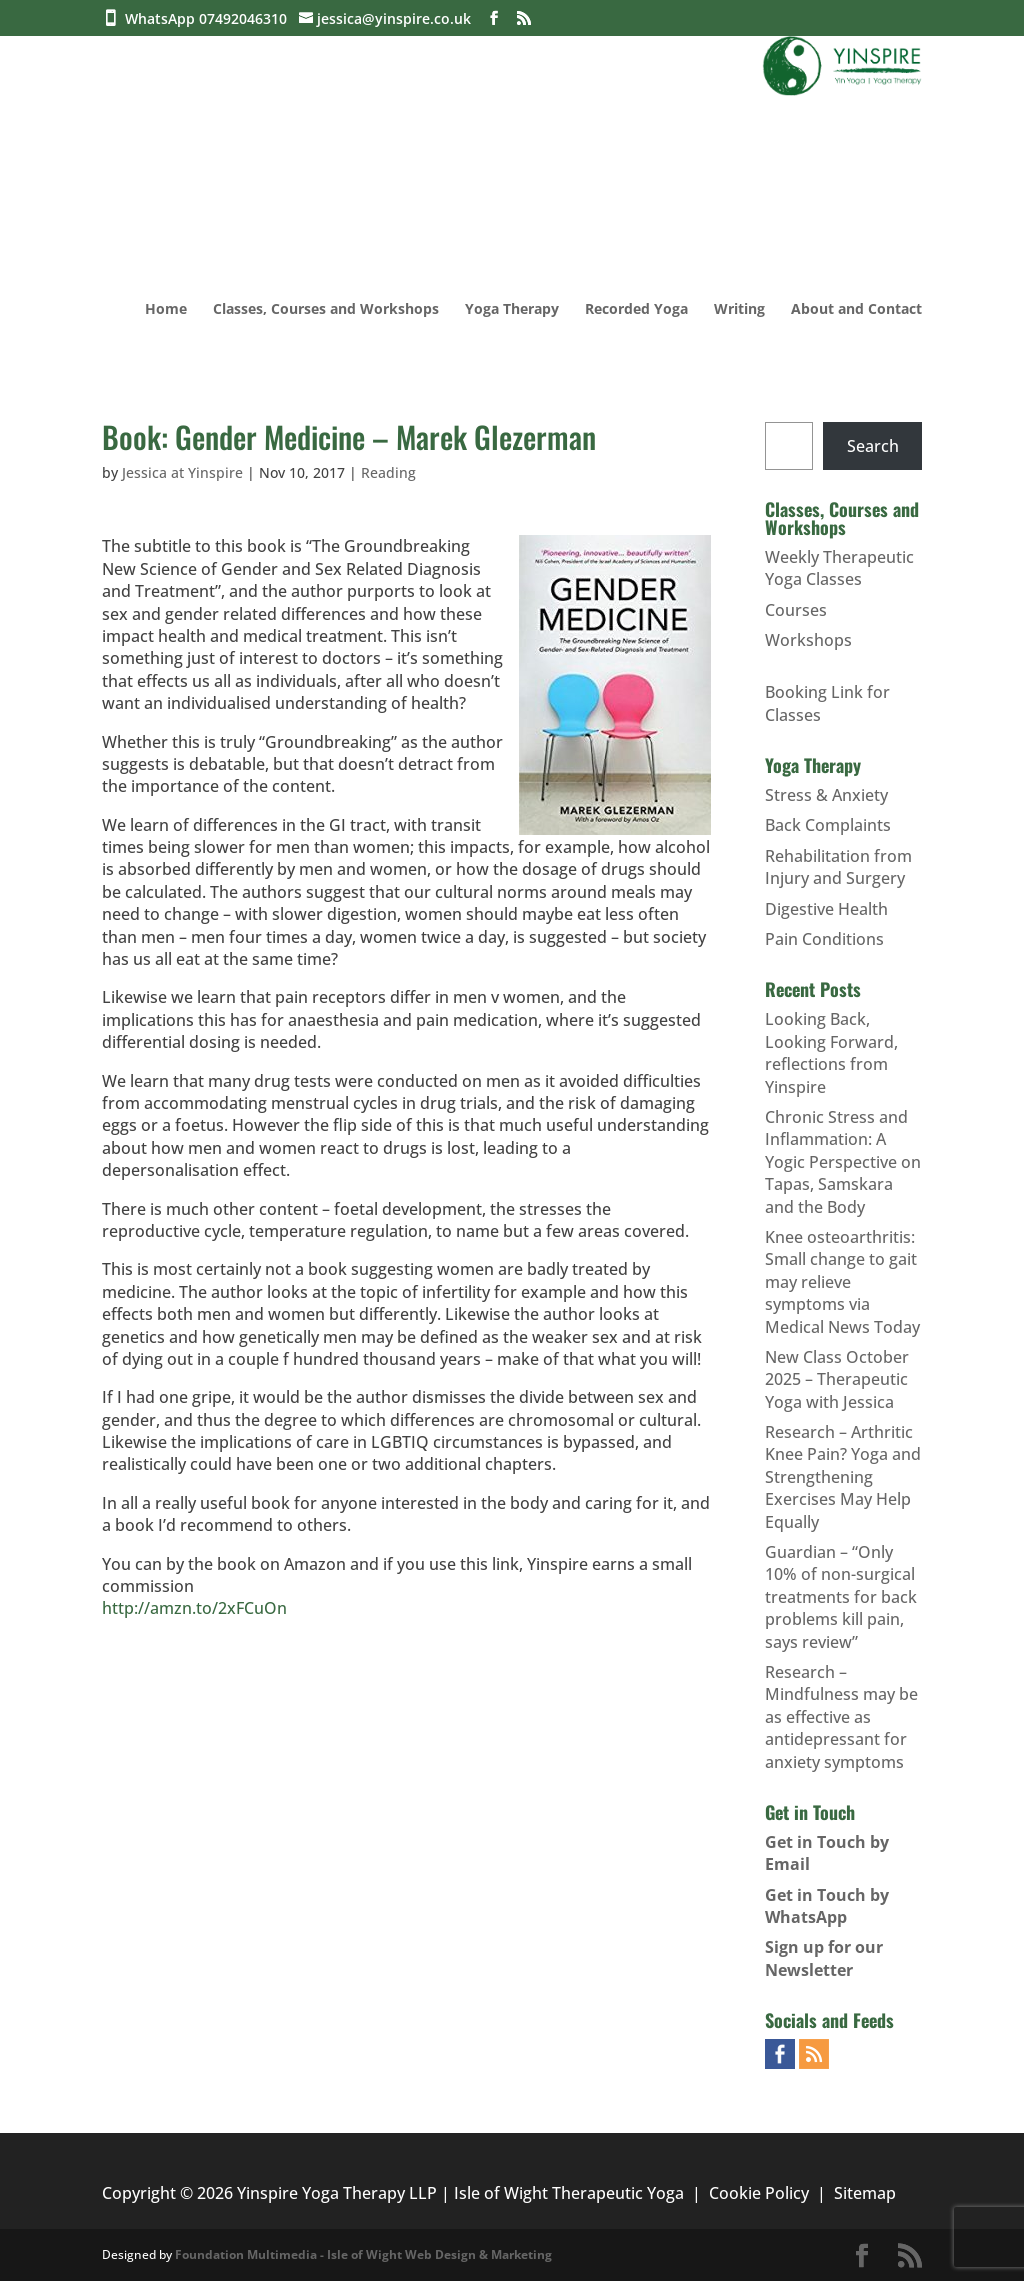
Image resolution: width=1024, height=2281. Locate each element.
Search (873, 446)
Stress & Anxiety (826, 795)
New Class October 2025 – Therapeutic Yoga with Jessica (837, 1379)
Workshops (808, 640)
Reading (388, 472)
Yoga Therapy (512, 310)
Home (166, 310)
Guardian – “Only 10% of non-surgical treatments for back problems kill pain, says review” (841, 1597)
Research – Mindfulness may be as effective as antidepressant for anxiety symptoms (841, 1717)
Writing (739, 310)
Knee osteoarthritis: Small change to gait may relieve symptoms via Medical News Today (842, 1282)
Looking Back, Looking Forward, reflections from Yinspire (831, 1052)
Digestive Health (826, 909)
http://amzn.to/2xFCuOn (194, 1608)
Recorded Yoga (636, 310)
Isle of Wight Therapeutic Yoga (569, 2193)
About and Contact (856, 310)
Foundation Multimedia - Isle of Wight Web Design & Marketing (363, 2254)
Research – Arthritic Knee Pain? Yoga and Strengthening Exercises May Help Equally (843, 1477)
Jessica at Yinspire (182, 472)
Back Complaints (828, 825)
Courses (796, 610)
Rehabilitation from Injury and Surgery (838, 867)
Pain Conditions (824, 939)
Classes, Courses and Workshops (326, 310)
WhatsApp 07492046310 (210, 18)
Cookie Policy (759, 2193)
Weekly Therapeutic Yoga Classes (839, 568)
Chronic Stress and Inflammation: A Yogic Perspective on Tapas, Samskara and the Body (843, 1162)
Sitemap (865, 2193)
